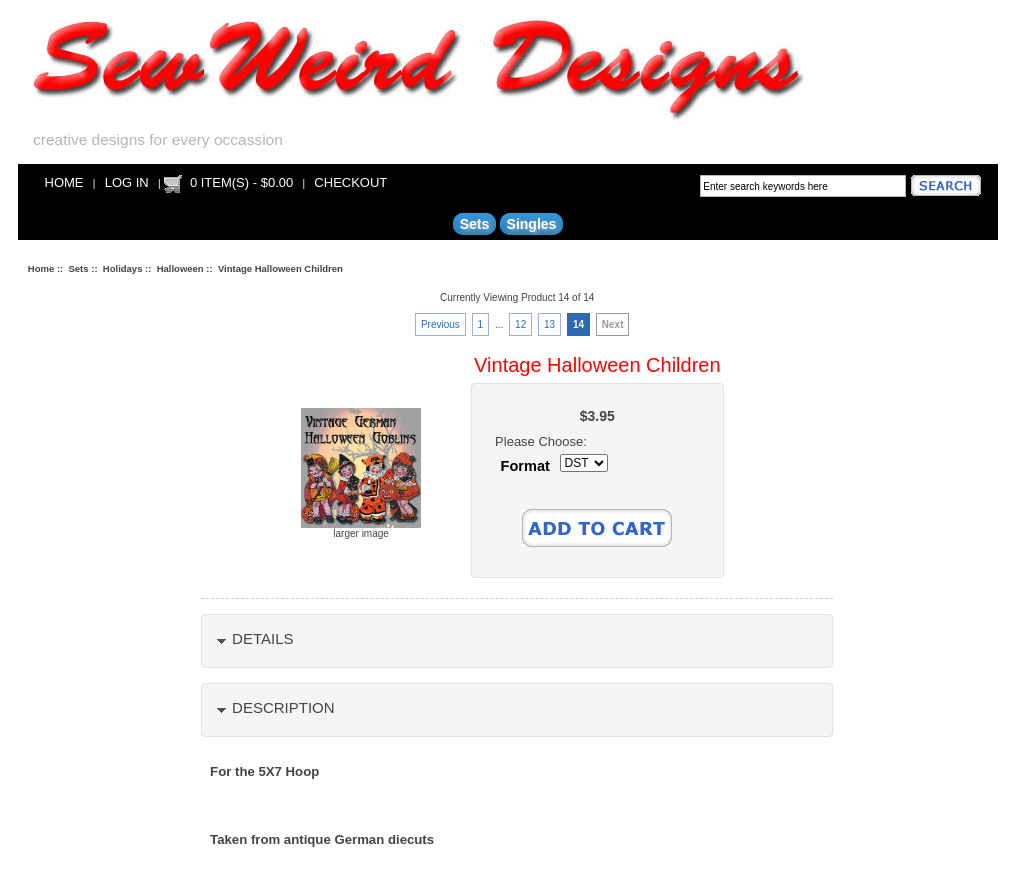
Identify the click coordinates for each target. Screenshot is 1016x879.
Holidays (123, 268)
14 (578, 324)
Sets (79, 268)
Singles (532, 224)
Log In (127, 182)
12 (520, 324)
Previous (440, 324)
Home (64, 182)
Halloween (180, 268)
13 (549, 324)
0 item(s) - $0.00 (241, 182)
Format (525, 466)
